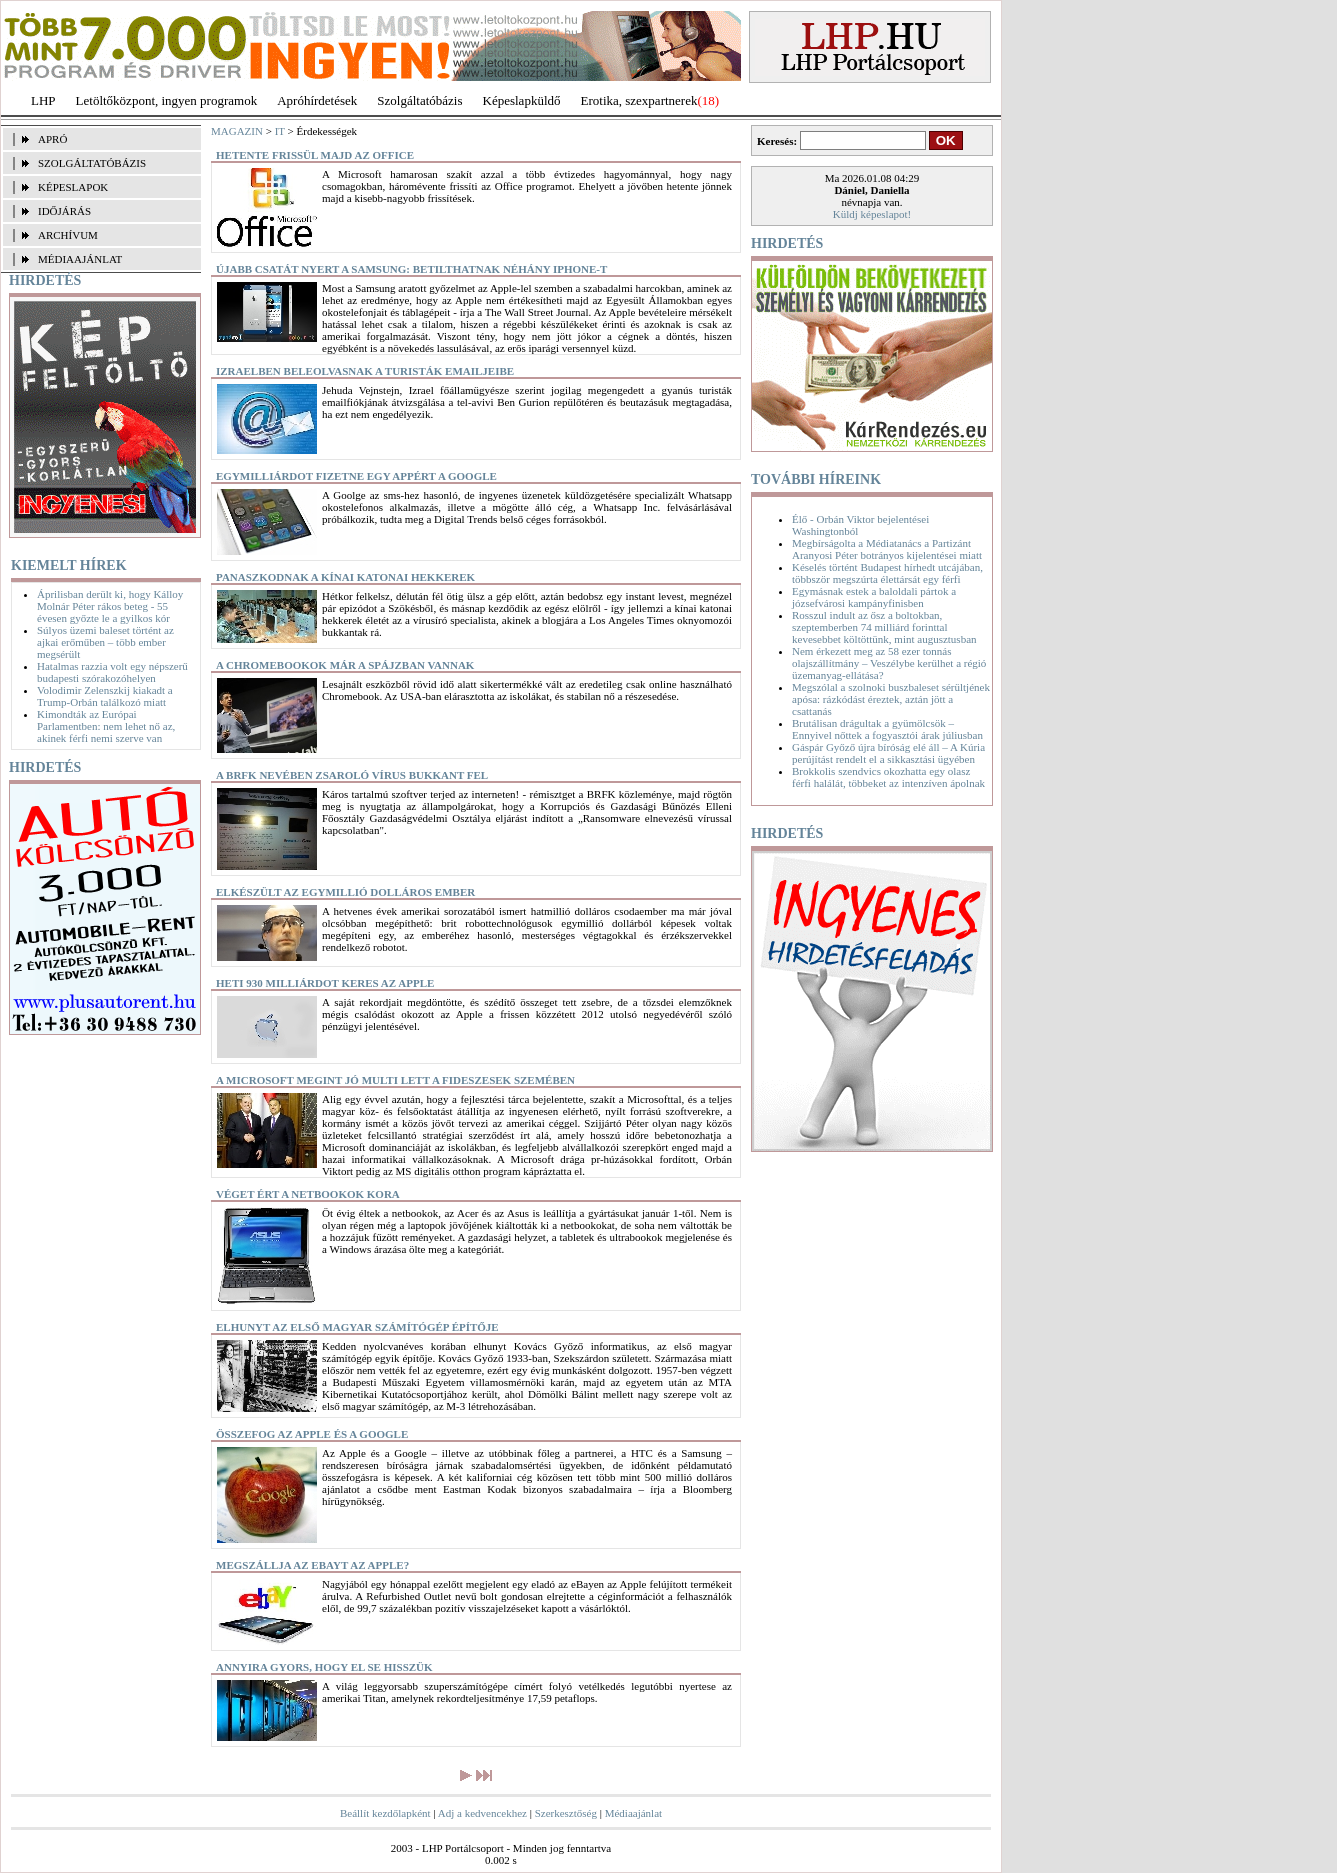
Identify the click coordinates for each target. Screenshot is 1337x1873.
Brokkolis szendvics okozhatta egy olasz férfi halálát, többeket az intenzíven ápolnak (888, 777)
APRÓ (52, 139)
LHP (43, 100)
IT (280, 131)
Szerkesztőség (566, 1813)
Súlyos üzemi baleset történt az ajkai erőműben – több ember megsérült (105, 642)
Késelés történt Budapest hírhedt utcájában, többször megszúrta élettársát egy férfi (887, 573)
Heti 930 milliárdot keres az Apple (325, 983)
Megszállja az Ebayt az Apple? (312, 1565)
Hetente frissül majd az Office (315, 155)
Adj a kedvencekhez (482, 1813)
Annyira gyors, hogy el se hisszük (324, 1667)
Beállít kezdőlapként (385, 1813)
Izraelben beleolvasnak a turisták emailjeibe (365, 371)
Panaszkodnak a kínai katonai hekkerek (345, 577)
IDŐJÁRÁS (64, 211)
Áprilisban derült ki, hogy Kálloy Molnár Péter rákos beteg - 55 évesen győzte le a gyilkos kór (110, 606)
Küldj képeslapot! (872, 214)
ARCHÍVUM (68, 235)
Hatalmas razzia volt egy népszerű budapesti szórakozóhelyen (112, 672)
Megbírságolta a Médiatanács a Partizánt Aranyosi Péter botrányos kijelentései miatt (887, 549)
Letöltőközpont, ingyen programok (167, 100)
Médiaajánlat (633, 1813)
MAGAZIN (237, 131)
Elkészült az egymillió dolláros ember (345, 892)
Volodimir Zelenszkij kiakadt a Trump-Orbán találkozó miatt (105, 696)
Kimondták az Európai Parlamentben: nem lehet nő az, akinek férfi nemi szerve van (106, 726)
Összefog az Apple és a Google (312, 1434)
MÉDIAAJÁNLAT (80, 259)
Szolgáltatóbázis (419, 100)
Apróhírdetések (317, 100)
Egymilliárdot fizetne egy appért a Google (356, 476)
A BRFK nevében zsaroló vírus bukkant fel (352, 775)
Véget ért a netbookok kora (308, 1194)
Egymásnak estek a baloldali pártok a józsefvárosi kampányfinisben (874, 597)
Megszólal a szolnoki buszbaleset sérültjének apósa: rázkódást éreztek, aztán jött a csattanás (891, 699)
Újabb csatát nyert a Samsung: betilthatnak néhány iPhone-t (411, 269)
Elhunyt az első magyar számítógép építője (357, 1327)
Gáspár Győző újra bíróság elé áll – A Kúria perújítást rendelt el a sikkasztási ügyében (888, 753)
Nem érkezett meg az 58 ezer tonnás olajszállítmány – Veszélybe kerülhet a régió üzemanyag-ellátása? (889, 663)
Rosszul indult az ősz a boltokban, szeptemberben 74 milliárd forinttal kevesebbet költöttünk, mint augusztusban (884, 627)
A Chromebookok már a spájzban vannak (345, 665)
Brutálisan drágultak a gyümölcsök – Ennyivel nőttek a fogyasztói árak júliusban (887, 729)
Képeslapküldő (522, 100)
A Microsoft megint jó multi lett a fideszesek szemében (395, 1080)
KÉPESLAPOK (73, 187)
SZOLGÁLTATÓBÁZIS (92, 163)
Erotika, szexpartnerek (639, 100)
